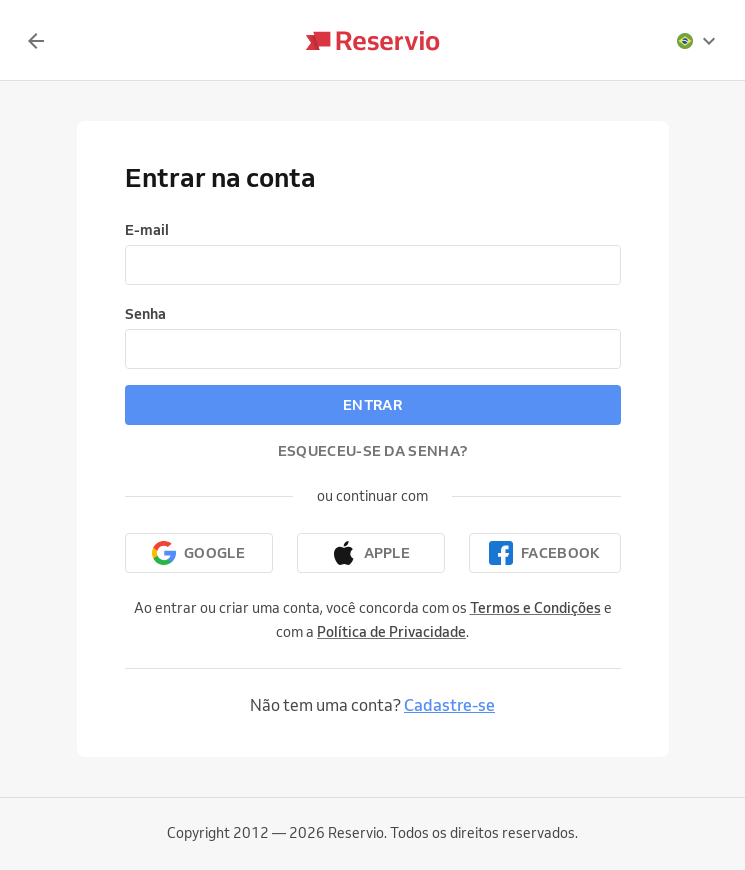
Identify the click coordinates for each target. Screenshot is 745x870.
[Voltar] (36, 41)
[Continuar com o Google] (199, 553)
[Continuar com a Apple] (371, 553)
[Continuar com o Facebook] (545, 553)
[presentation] (697, 41)
